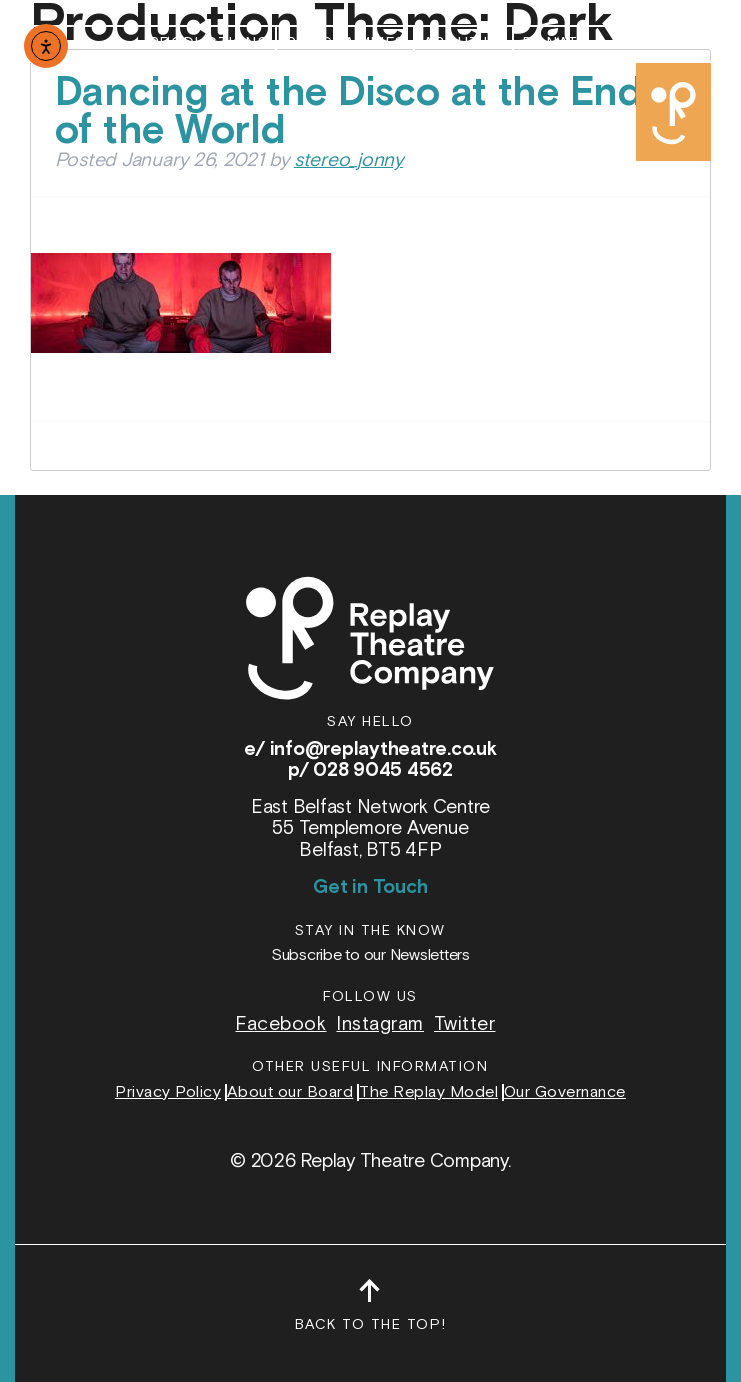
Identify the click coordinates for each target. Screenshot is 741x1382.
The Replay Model (428, 1093)
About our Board (290, 1093)
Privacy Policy (168, 1093)
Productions (208, 43)
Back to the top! (371, 1314)
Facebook (280, 1024)
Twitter (465, 1024)
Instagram (380, 1024)
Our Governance (565, 1093)
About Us (464, 43)
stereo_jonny (348, 160)
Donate (555, 43)
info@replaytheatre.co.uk (383, 749)
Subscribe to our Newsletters (370, 955)
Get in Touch (370, 887)
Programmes (345, 43)
